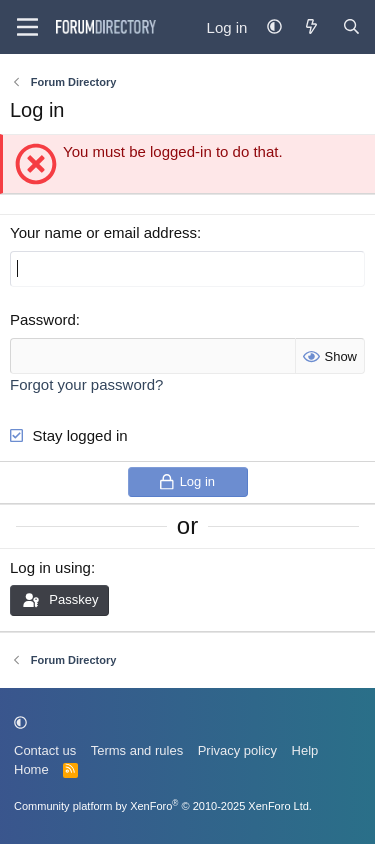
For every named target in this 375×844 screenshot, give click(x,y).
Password (43, 319)
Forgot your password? (86, 384)
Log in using (50, 567)
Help (305, 750)
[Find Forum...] (351, 27)
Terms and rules (137, 750)
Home (31, 769)
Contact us (45, 750)
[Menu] (27, 27)
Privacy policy (237, 750)
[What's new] (311, 27)
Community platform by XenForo (163, 806)
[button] (274, 27)
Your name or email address (103, 232)
